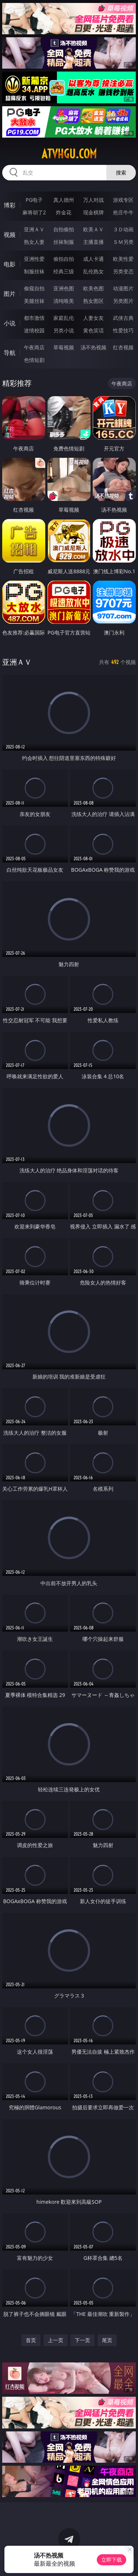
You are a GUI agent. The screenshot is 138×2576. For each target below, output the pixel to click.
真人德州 (63, 199)
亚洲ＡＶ (34, 229)
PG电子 (34, 199)
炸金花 (63, 212)
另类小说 (63, 330)
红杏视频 (123, 347)
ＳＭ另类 (123, 241)
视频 (9, 235)
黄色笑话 (93, 330)
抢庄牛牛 (123, 212)
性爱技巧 (123, 330)
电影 (9, 264)
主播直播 (93, 241)
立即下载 (111, 2559)
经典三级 (63, 271)
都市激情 (34, 317)
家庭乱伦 (63, 317)
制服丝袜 (34, 271)
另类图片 (123, 300)
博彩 (9, 205)
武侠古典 (123, 317)
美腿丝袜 (34, 300)
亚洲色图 (63, 288)
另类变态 (123, 271)
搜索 (121, 172)
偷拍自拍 (63, 258)
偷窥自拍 (34, 288)
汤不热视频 (93, 347)
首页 (31, 2340)
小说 (9, 323)
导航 (9, 353)
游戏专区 (123, 199)
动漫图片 (123, 288)
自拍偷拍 (63, 229)
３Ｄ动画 (123, 229)
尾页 (107, 2340)
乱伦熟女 (93, 271)
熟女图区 (93, 300)
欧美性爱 (123, 258)
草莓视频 (63, 347)
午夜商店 (34, 347)
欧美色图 (93, 288)
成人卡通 (93, 258)
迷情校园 (34, 330)
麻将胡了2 (34, 212)
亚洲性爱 (34, 258)
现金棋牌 (93, 212)
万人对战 (93, 199)
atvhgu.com (69, 153)
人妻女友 (93, 317)
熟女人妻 (34, 241)
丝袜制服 (63, 241)
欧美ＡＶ (93, 229)
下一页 (82, 2340)
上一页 (55, 2340)
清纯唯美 (63, 300)
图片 (9, 294)
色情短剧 (34, 359)
